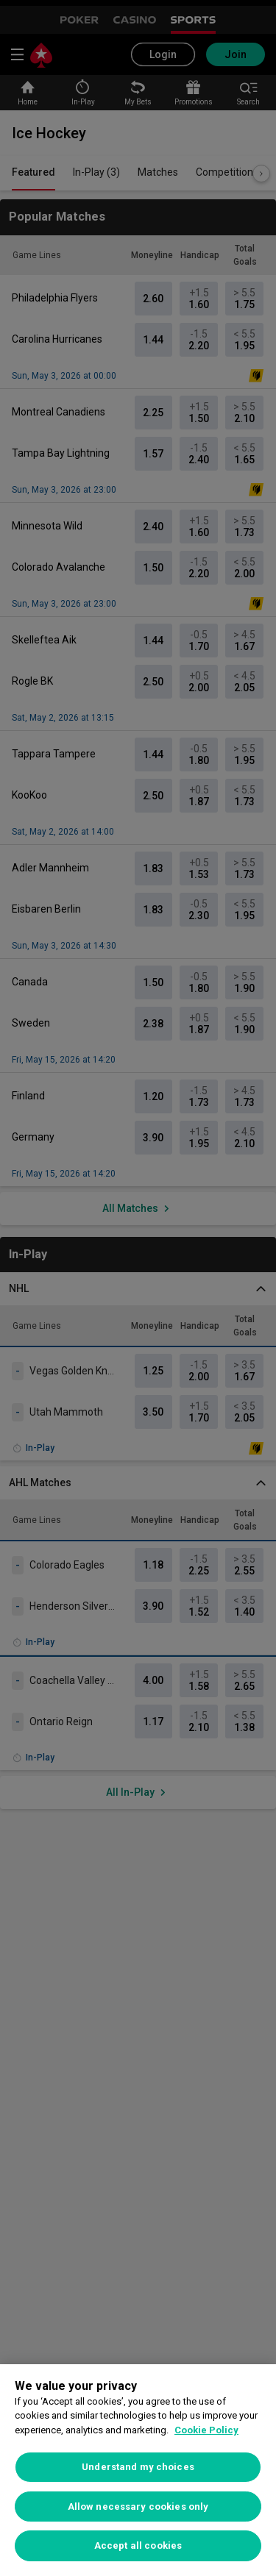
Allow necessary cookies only (138, 2506)
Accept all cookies (138, 2545)
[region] (138, 2470)
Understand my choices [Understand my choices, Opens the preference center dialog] (138, 2466)
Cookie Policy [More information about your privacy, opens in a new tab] (206, 2430)
